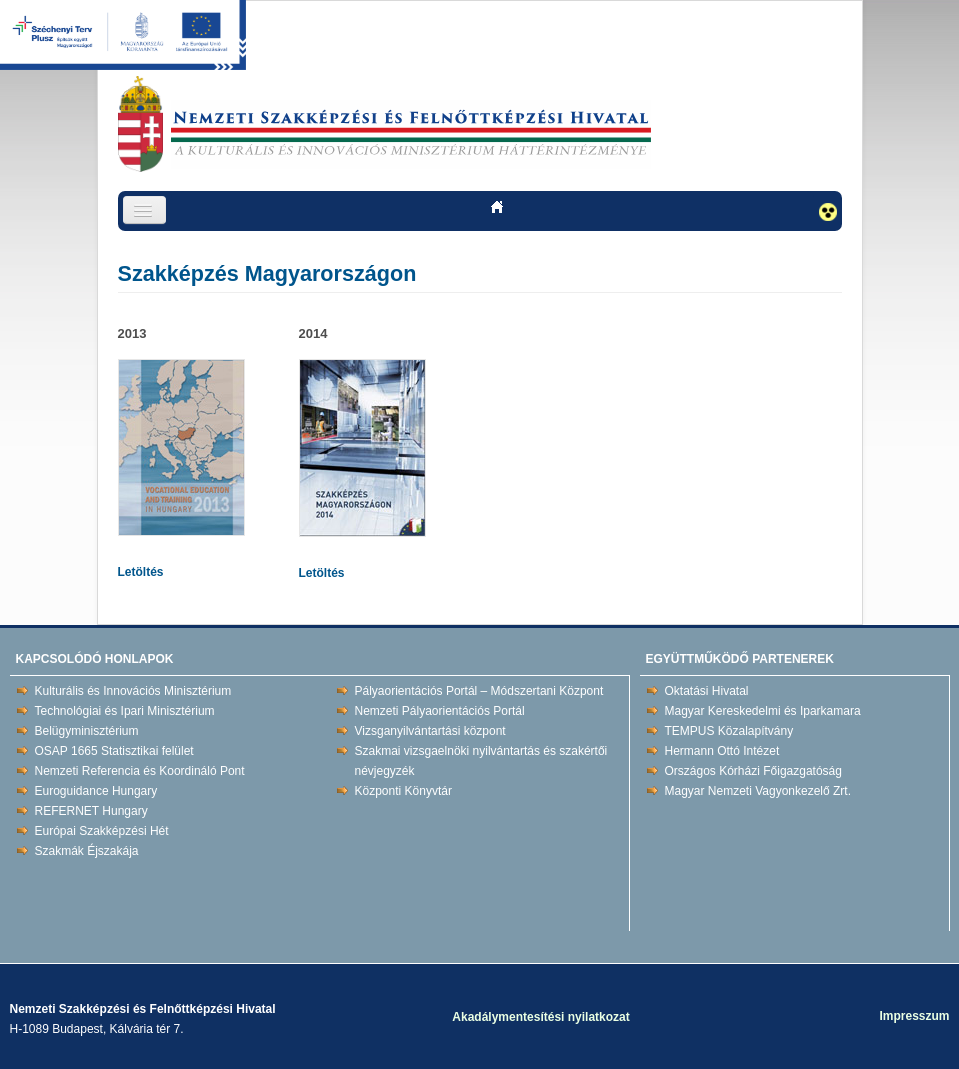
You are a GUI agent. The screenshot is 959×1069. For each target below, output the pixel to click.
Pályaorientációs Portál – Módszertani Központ (479, 691)
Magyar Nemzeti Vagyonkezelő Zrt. (758, 791)
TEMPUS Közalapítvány (729, 731)
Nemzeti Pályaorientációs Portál (440, 711)
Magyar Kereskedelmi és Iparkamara (763, 711)
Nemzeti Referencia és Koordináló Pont (140, 771)
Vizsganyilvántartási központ (430, 731)
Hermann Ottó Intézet (722, 751)
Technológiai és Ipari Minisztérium (125, 711)
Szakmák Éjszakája (87, 851)
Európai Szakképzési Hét (102, 831)
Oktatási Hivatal (707, 691)
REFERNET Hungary (91, 811)
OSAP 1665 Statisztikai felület (114, 751)
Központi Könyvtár (403, 791)
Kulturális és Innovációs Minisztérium (133, 691)
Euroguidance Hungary (96, 791)
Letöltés (141, 572)
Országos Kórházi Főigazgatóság (753, 771)
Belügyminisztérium (87, 731)
